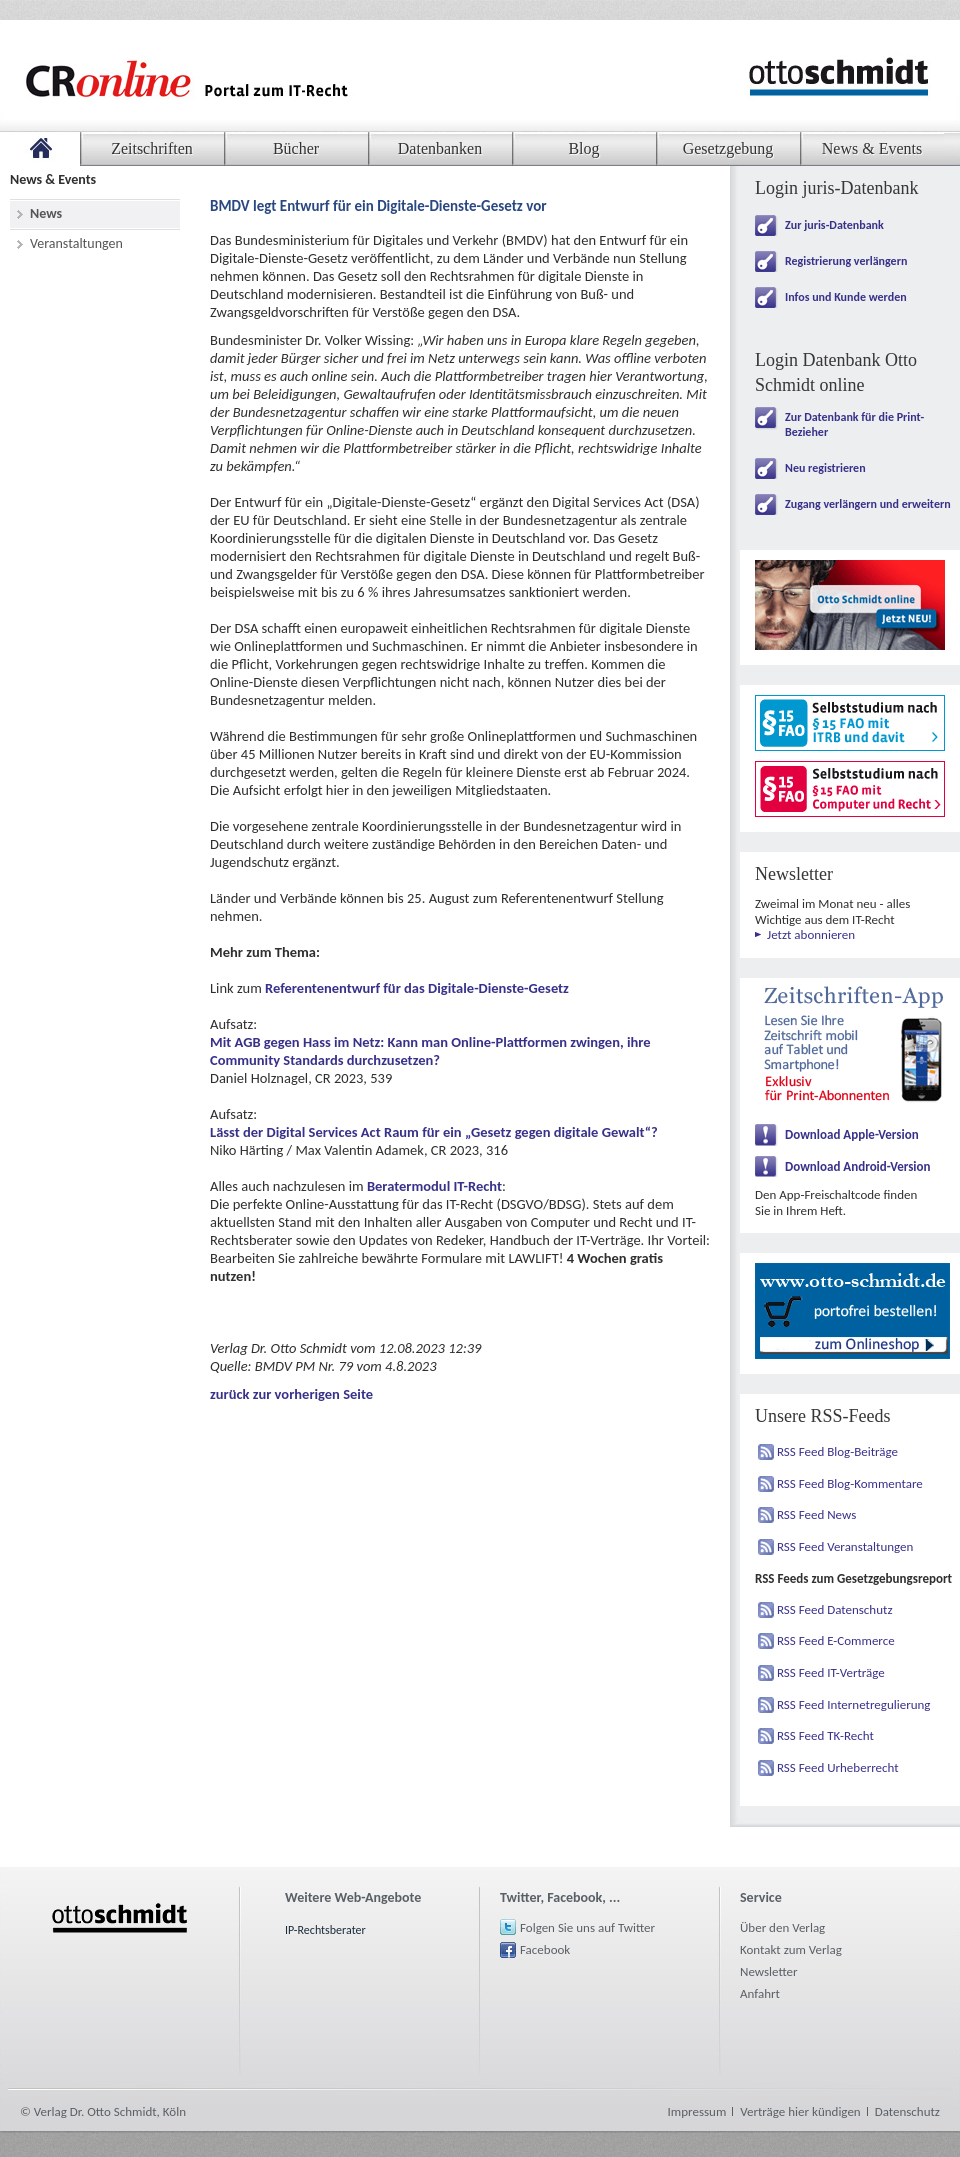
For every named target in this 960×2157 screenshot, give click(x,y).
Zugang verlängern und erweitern (868, 504)
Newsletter (769, 1971)
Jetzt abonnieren (811, 934)
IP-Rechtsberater (325, 1930)
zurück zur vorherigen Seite (291, 1394)
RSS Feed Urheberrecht (838, 1767)
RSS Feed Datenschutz (835, 1609)
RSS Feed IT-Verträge (831, 1672)
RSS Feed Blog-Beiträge (837, 1451)
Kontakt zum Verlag (791, 1949)
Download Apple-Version (852, 1134)
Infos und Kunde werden (846, 297)
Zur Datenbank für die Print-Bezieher (854, 424)
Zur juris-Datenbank (834, 225)
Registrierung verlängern (846, 261)
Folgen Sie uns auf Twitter (587, 1927)
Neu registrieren (825, 468)
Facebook (545, 1949)
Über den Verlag (782, 1927)
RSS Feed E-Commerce (836, 1640)
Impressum (697, 2111)
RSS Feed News (816, 1514)
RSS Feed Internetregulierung (854, 1704)
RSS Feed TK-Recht (825, 1735)
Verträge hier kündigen (800, 2111)
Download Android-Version (858, 1166)
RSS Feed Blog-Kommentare (850, 1483)
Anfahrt (760, 1993)
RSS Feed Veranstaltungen (845, 1546)
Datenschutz (907, 2111)
